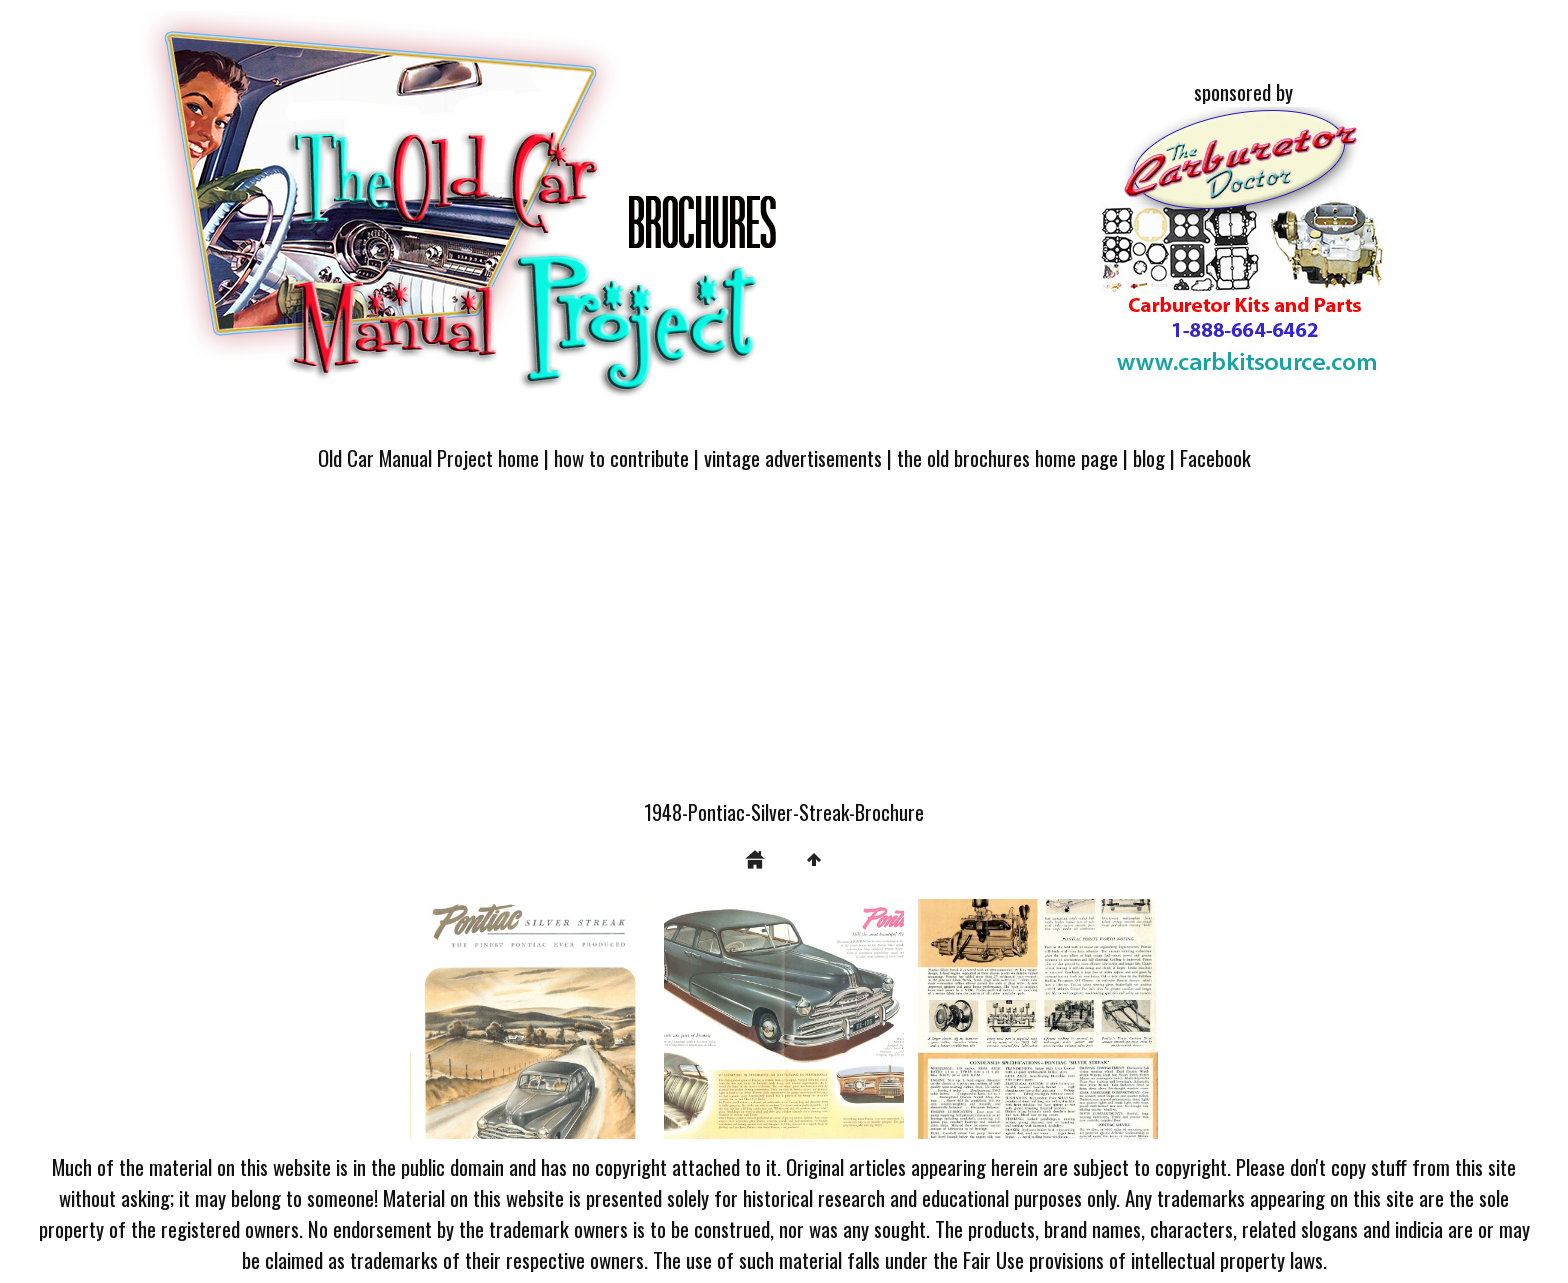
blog (1149, 457)
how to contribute (621, 457)
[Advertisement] (784, 647)
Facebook (1215, 457)
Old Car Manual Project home (428, 457)
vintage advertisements (793, 457)
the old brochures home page (1007, 457)
